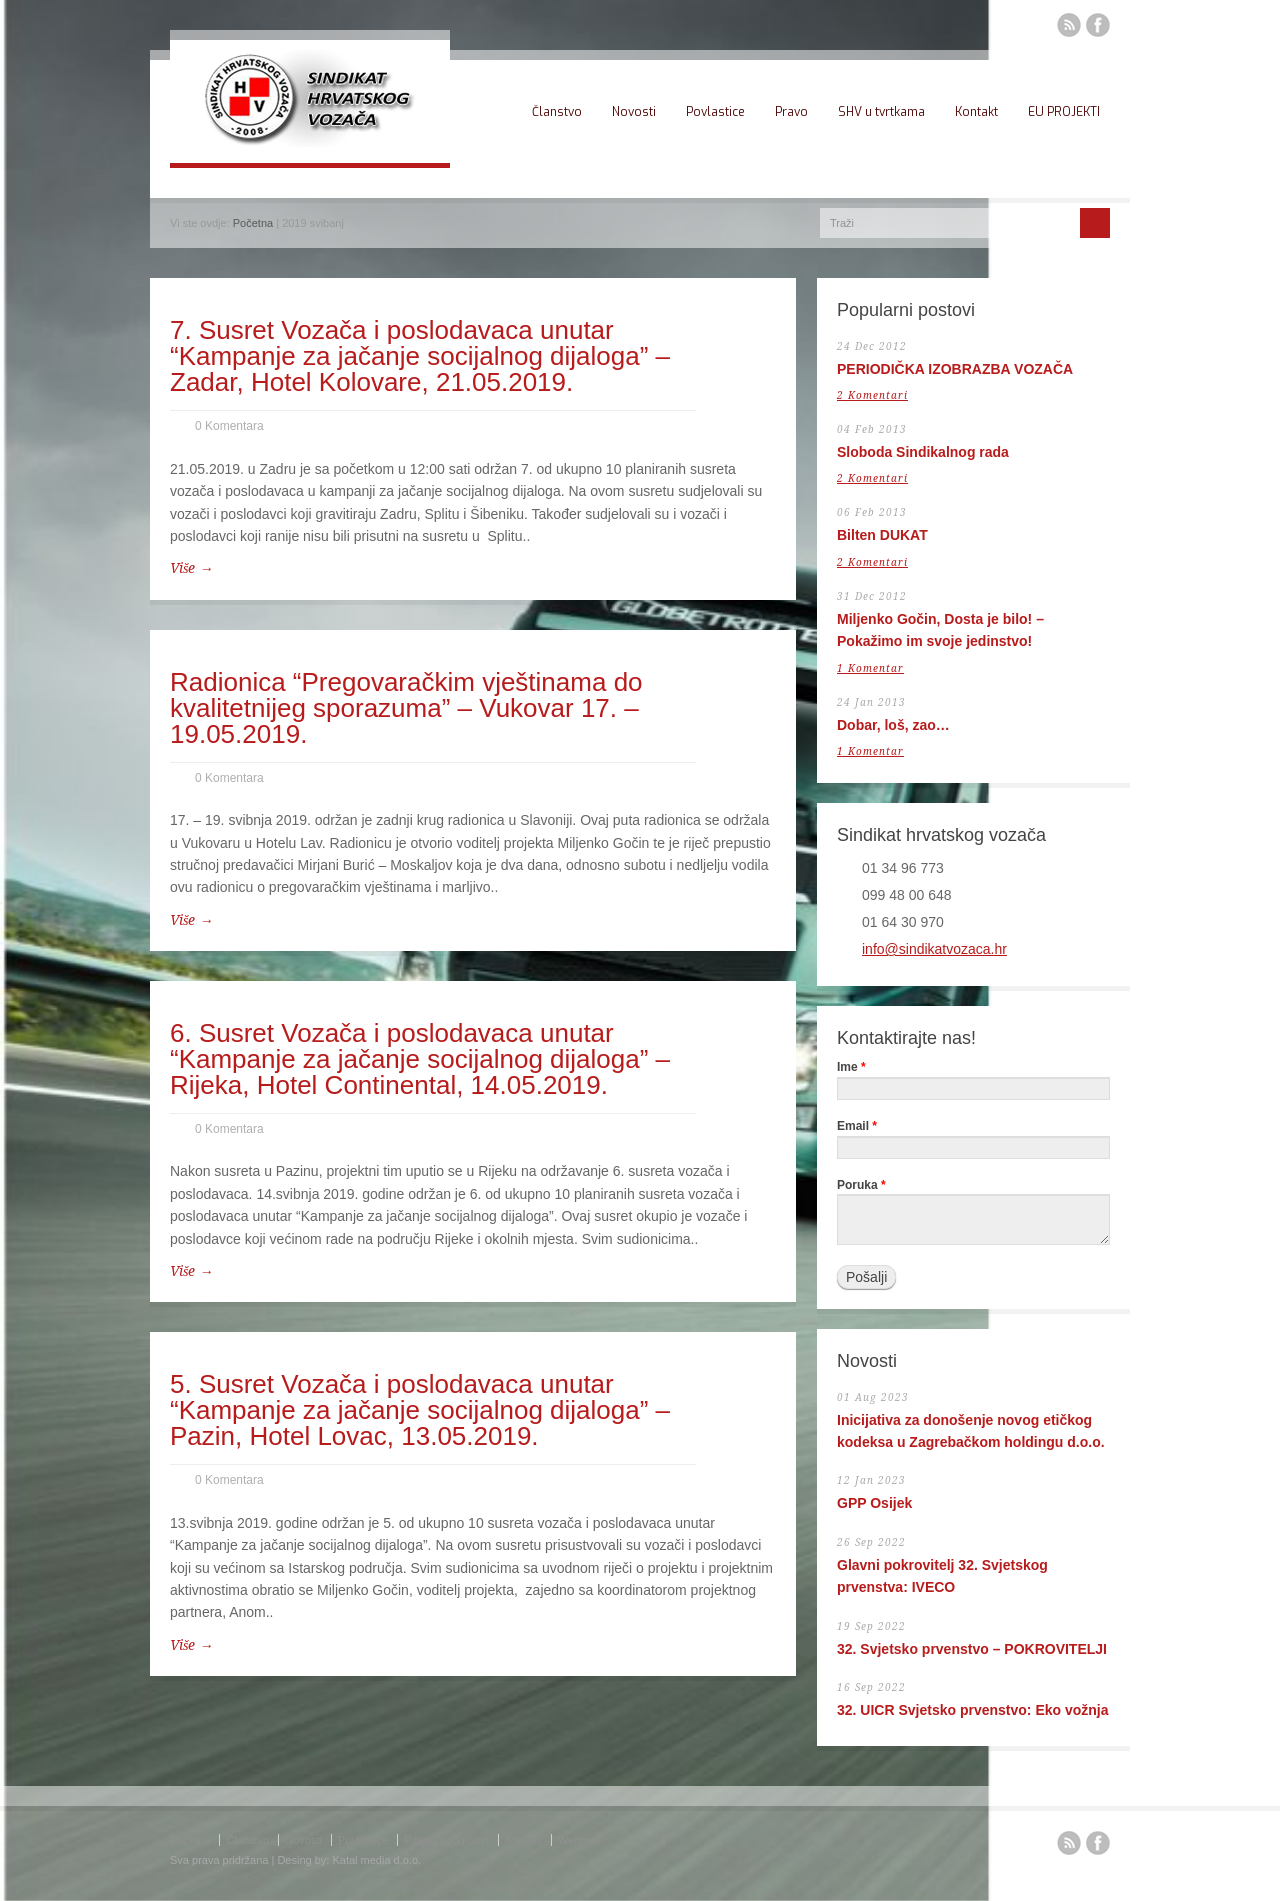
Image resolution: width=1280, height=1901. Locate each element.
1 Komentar (870, 668)
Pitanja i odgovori (446, 1840)
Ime (851, 1067)
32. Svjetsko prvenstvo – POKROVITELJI (972, 1649)
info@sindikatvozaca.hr (934, 949)
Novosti (634, 112)
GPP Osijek (874, 1503)
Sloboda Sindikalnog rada (923, 452)
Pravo (791, 112)
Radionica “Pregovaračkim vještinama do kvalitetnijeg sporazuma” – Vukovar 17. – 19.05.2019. (406, 708)
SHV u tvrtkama (881, 112)
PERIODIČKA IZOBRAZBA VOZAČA (955, 369)
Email (857, 1126)
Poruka (861, 1185)
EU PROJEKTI (1064, 112)
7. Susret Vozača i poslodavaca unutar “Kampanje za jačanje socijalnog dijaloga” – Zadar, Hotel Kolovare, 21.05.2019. (420, 356)
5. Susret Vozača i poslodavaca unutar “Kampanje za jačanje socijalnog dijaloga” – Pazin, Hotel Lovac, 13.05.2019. (420, 1410)
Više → (191, 568)
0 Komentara (229, 426)
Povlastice (715, 112)
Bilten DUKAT (882, 535)
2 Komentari (872, 395)
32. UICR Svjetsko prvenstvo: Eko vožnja (973, 1710)
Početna (253, 223)
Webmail (579, 1840)
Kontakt (976, 112)
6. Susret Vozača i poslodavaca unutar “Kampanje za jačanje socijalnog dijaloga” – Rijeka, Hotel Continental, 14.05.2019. (420, 1059)
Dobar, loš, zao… (893, 725)
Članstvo (557, 112)
